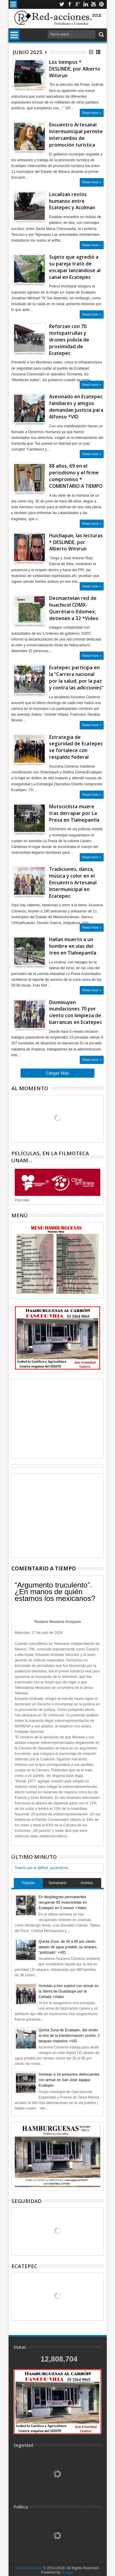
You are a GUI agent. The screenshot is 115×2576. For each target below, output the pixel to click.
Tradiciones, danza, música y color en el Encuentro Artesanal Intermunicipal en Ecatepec (73, 882)
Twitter (62, 4)
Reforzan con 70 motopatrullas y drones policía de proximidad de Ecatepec (69, 339)
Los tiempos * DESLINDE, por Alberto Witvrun (74, 69)
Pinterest (101, 4)
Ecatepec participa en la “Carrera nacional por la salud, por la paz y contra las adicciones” (76, 677)
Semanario (57, 1883)
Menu (13, 4)
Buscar (100, 34)
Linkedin (86, 4)
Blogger (67, 2572)
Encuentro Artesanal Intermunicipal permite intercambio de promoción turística (76, 135)
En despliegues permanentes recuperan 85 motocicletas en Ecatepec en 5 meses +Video (63, 1902)
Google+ (78, 4)
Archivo (86, 1883)
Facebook (70, 4)
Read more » (91, 113)
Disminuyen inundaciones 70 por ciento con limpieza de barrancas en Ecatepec (75, 1012)
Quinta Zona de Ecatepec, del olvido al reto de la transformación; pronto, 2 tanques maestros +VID (69, 2035)
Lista (98, 52)
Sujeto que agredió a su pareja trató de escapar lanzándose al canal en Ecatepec (75, 267)
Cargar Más (57, 1073)
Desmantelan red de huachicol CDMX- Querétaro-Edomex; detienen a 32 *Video (73, 608)
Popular (28, 1883)
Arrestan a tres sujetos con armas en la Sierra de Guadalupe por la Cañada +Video (69, 1991)
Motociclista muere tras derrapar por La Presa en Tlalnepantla (74, 813)
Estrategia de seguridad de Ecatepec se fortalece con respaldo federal (76, 747)
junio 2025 (27, 52)
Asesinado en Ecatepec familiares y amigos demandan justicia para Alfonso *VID (76, 406)
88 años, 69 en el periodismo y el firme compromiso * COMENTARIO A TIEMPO (76, 476)
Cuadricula (91, 52)
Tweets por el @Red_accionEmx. (42, 1868)
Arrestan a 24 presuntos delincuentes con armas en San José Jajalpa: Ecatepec (69, 2080)
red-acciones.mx (28, 2568)
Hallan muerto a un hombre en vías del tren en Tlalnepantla (72, 946)
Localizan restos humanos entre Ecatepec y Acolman (72, 201)
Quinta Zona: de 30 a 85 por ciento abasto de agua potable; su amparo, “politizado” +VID (68, 1947)
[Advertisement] (58, 1418)
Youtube (94, 4)
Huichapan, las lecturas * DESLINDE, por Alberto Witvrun (76, 542)
